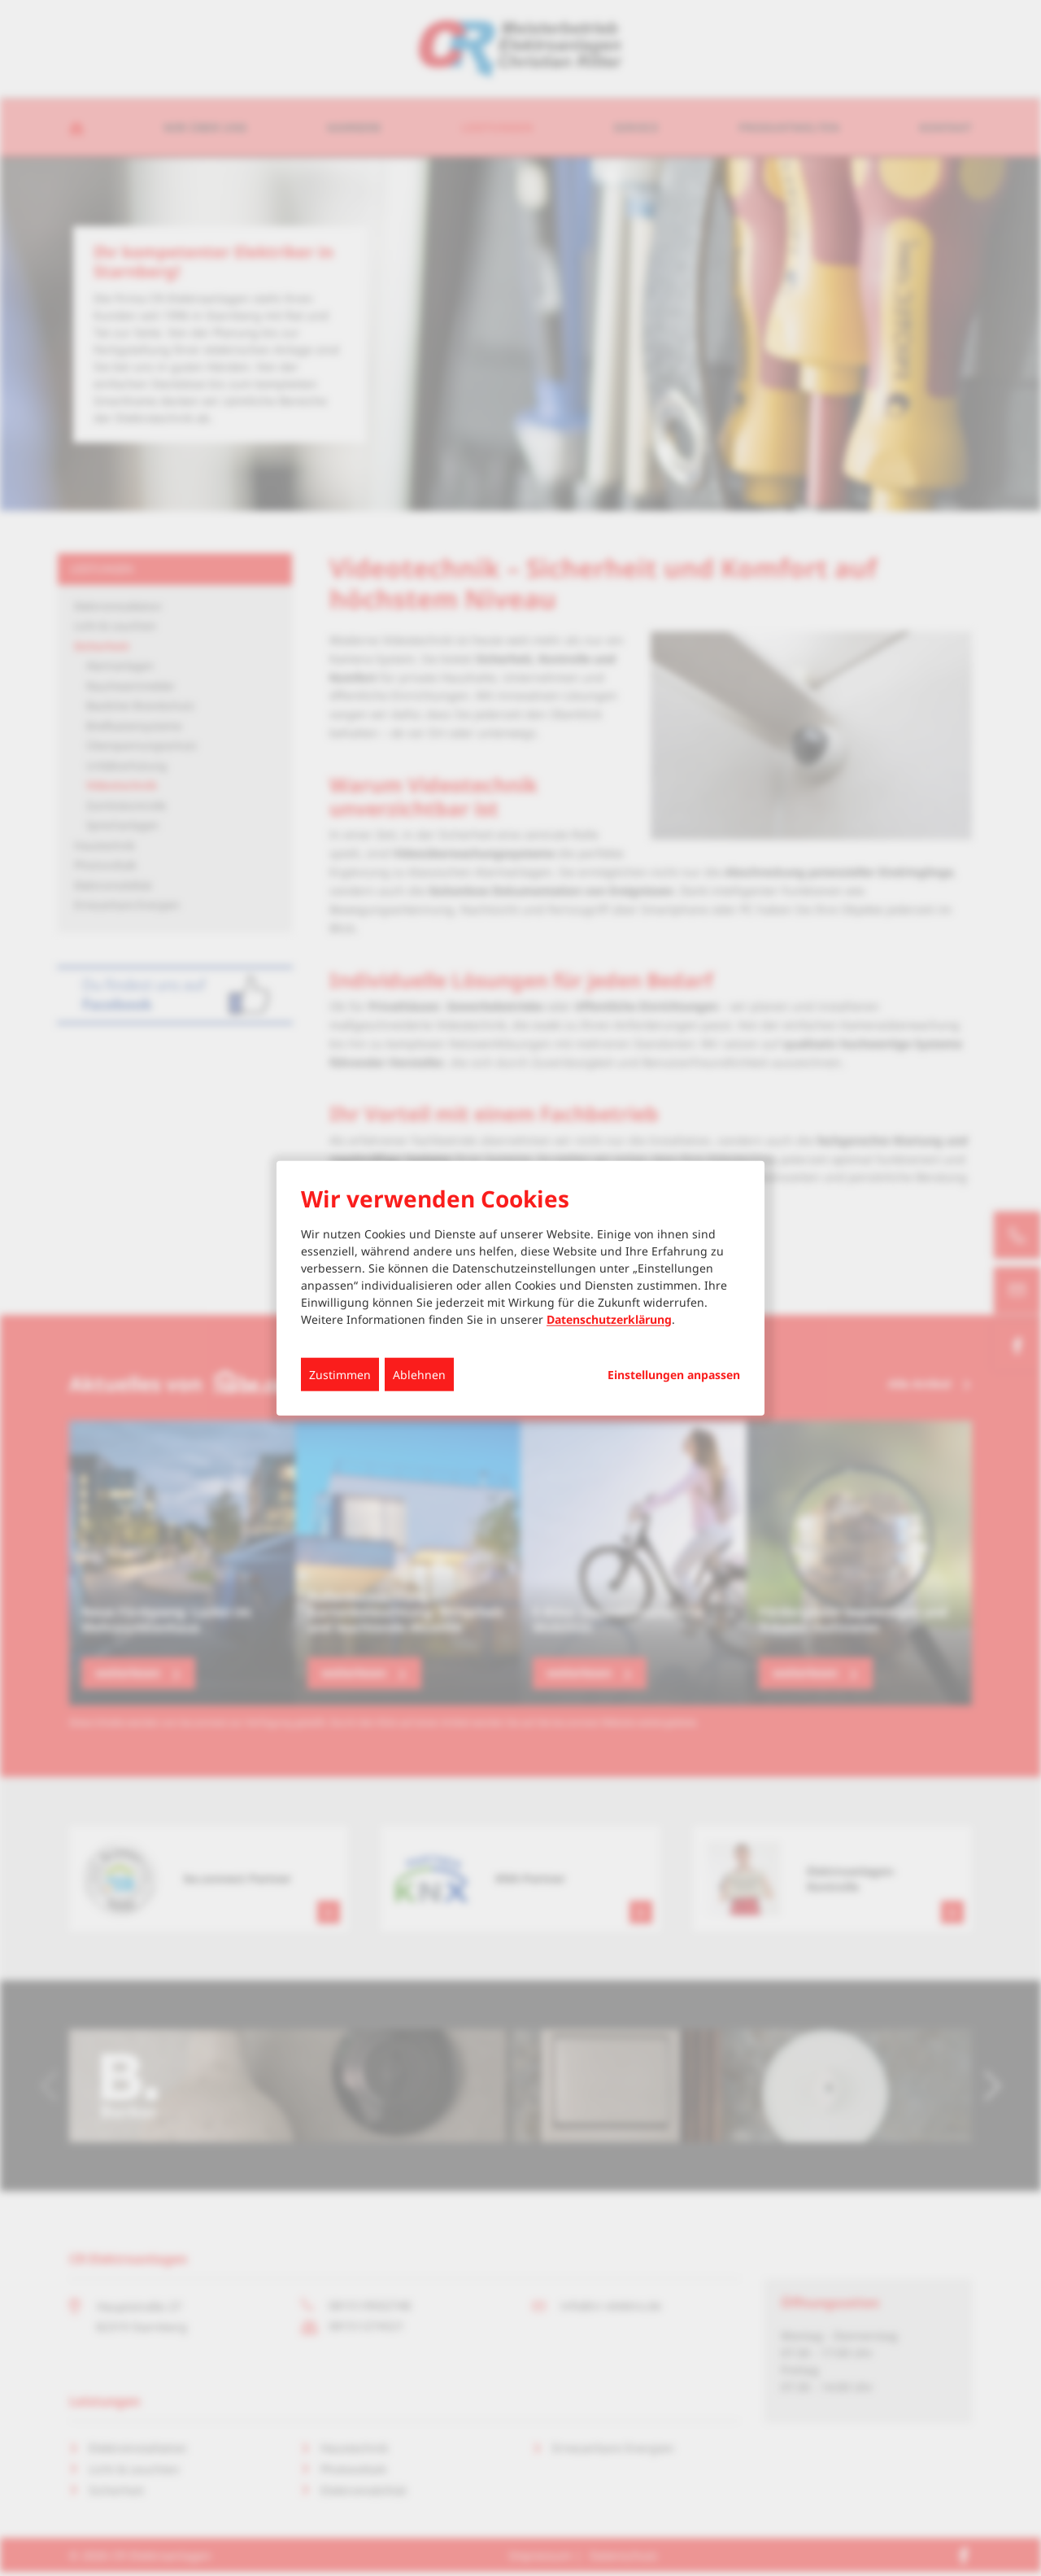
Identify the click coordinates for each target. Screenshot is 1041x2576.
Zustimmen (340, 1374)
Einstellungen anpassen (674, 1374)
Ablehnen (419, 1374)
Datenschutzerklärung (609, 1318)
